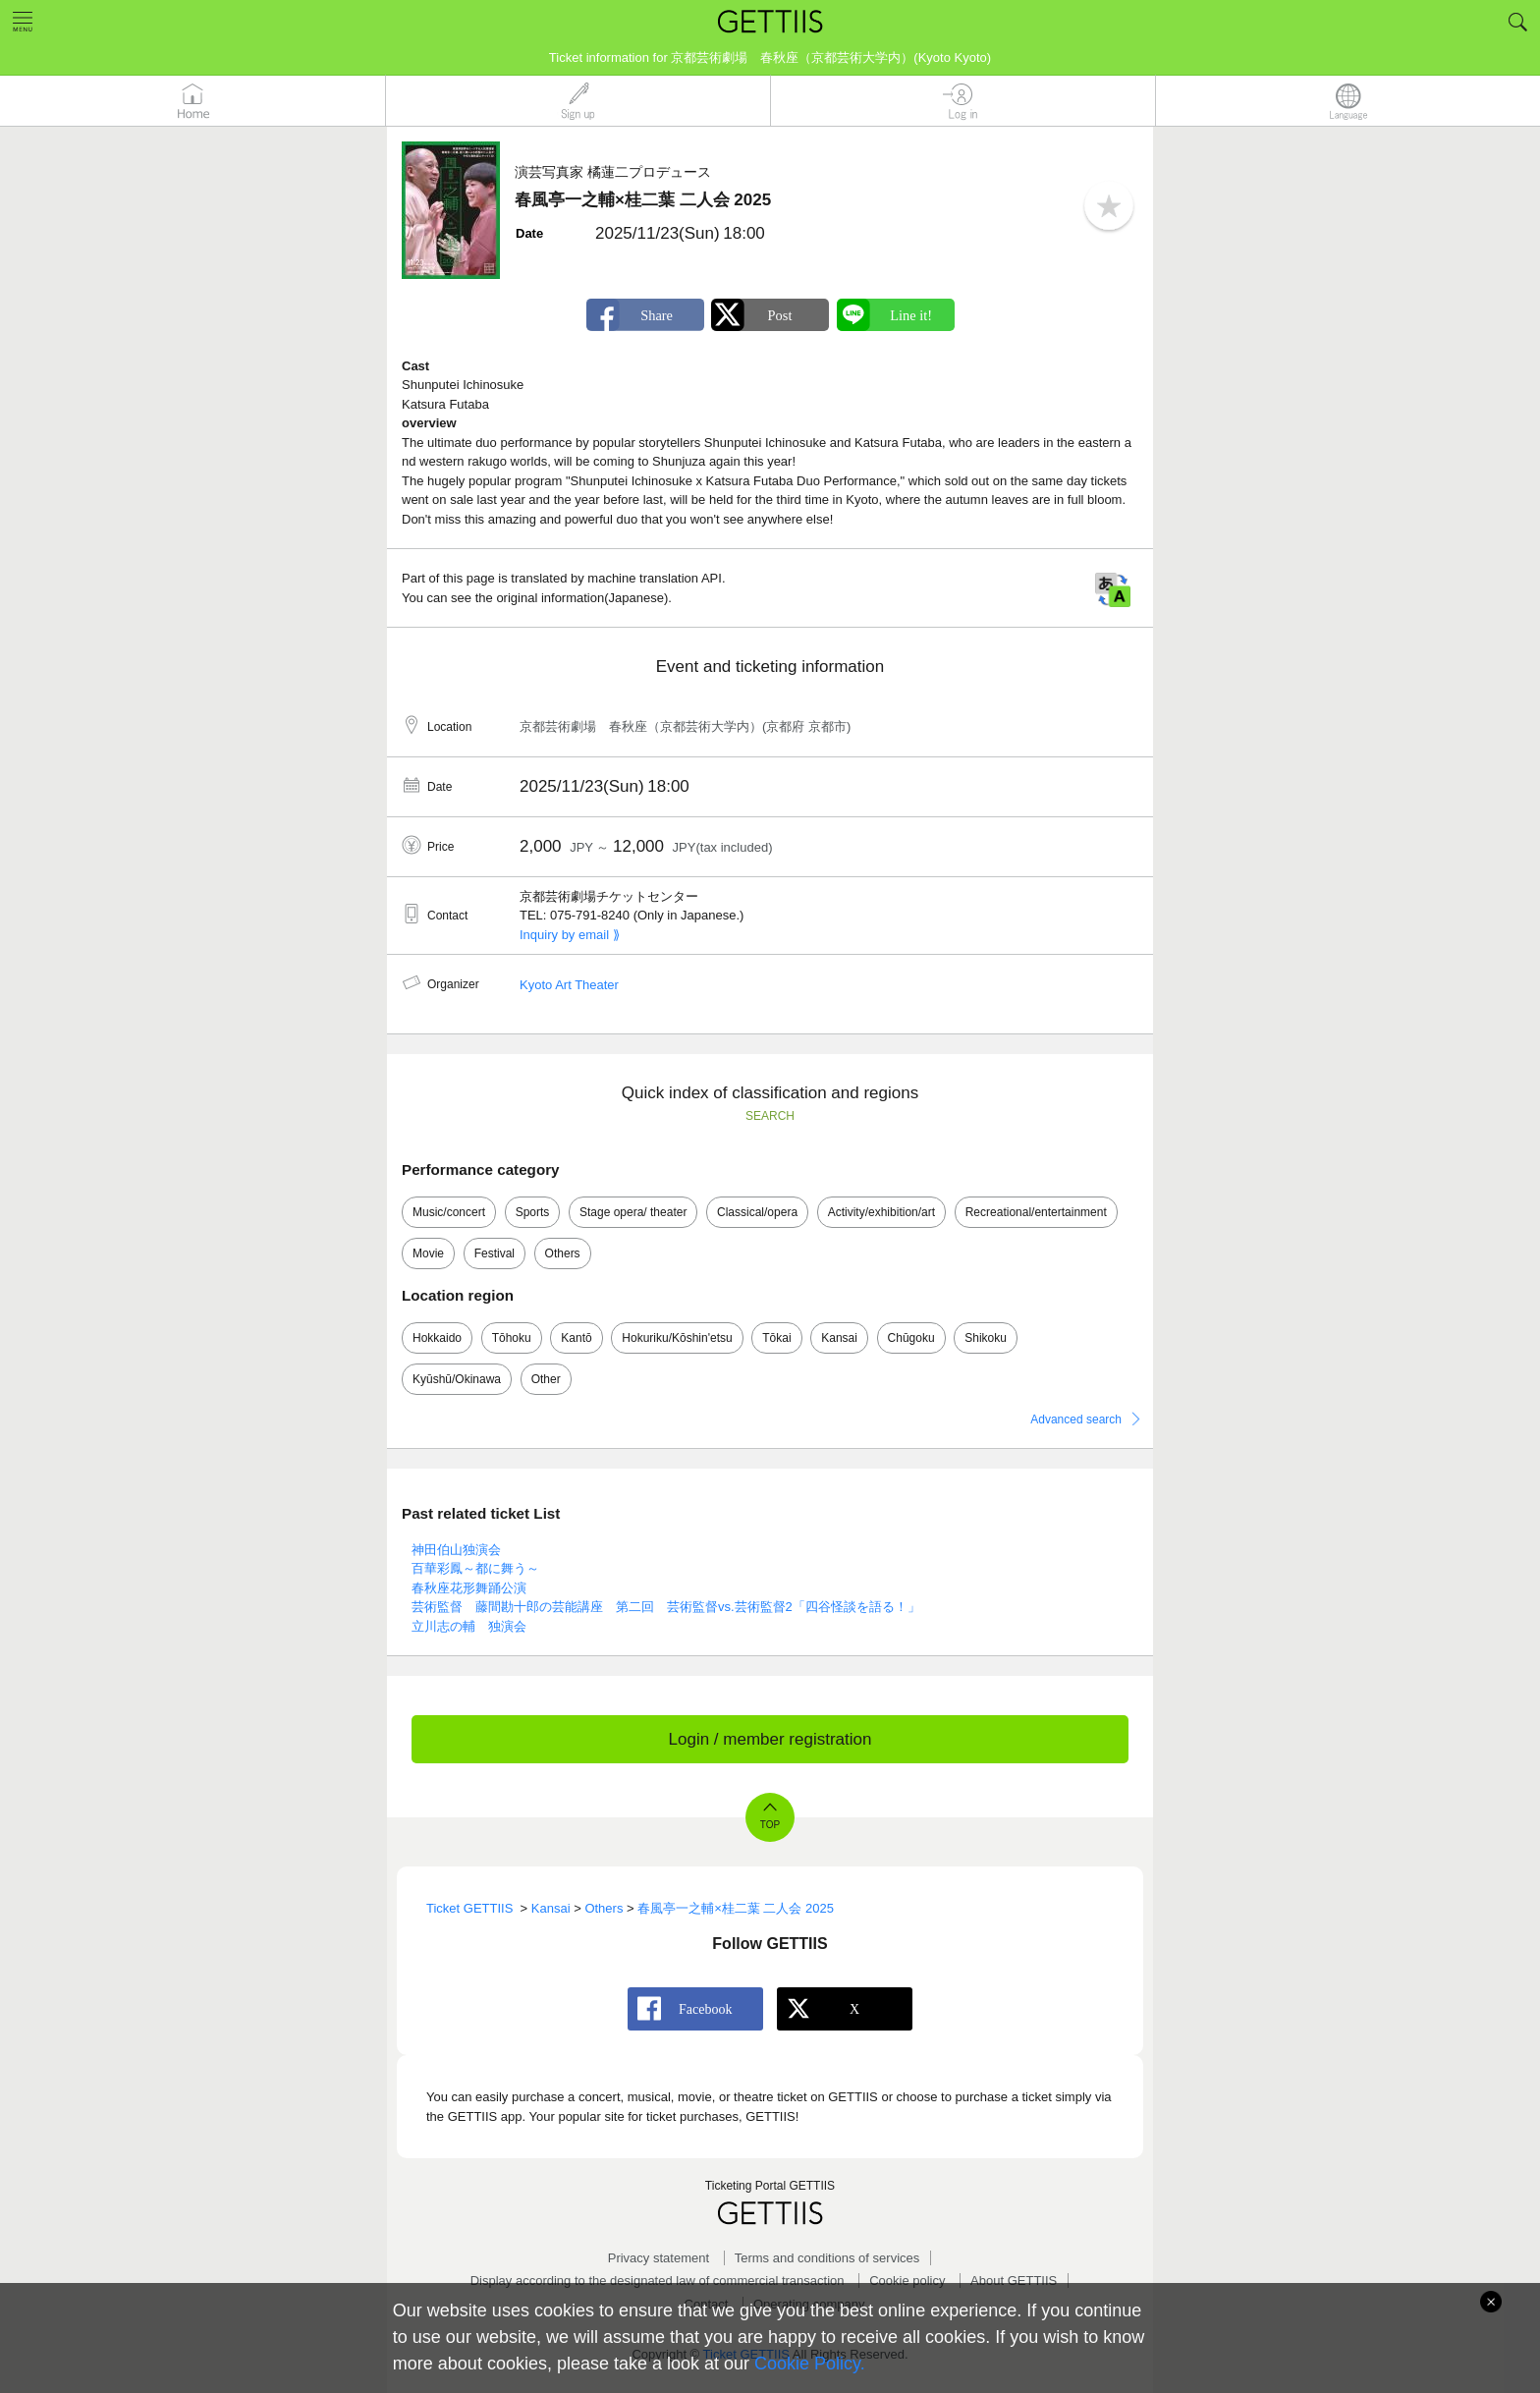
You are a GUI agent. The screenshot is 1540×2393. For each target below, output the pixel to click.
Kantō (576, 1338)
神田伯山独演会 (456, 1549)
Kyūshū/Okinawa (456, 1379)
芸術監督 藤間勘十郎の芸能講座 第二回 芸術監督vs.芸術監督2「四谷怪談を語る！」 (666, 1606)
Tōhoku (511, 1338)
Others (562, 1253)
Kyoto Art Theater (569, 984)
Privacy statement (658, 2258)
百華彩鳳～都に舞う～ (475, 1568)
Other (546, 1379)
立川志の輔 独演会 (469, 1626)
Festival (494, 1253)
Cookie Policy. (809, 2363)
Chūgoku (911, 1338)
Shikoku (985, 1338)
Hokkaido (437, 1338)
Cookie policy (907, 2280)
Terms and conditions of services (827, 2258)
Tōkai (776, 1338)
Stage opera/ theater (633, 1212)
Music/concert (448, 1212)
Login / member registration (770, 1739)
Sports (533, 1212)
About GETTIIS (1013, 2280)
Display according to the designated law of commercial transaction (657, 2280)
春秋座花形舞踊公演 (469, 1588)
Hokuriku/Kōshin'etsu (677, 1338)
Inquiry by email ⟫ (570, 934)
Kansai (839, 1338)
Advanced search (1076, 1419)
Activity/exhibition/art (881, 1212)
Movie (428, 1253)
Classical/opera (757, 1212)
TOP (770, 1824)
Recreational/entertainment (1036, 1212)
